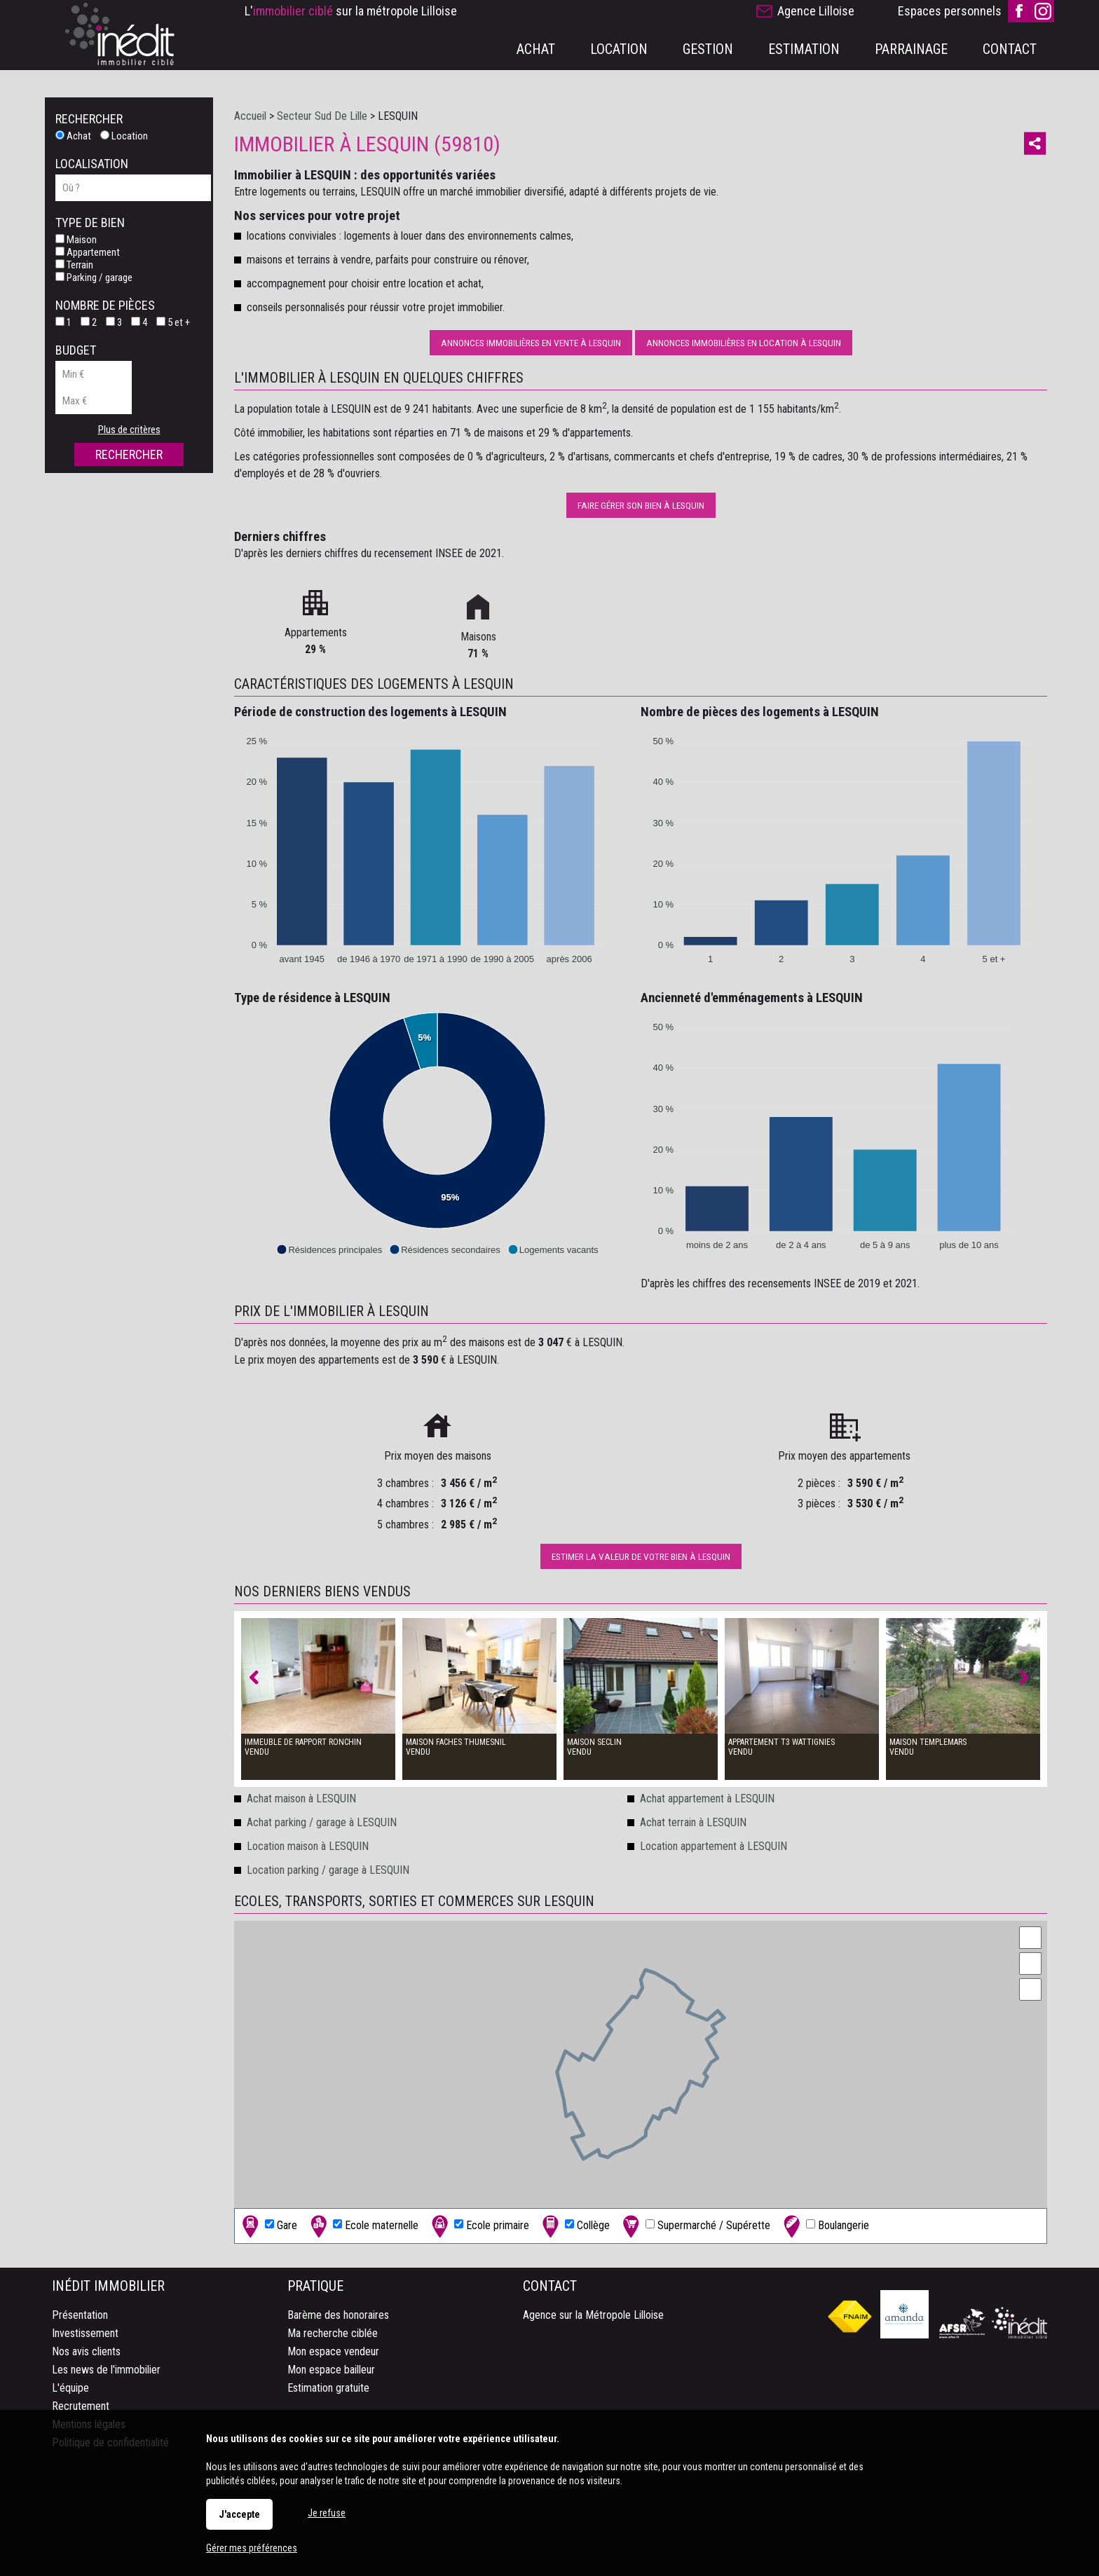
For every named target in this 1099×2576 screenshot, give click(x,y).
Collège (574, 2226)
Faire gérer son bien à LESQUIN (641, 505)
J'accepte (239, 2514)
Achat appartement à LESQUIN (707, 1798)
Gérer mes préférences (251, 2548)
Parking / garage (93, 277)
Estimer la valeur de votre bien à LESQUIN (641, 1556)
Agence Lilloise (815, 11)
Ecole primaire (478, 2226)
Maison (76, 239)
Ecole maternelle (362, 2226)
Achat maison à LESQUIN (301, 1798)
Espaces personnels (950, 11)
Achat (73, 136)
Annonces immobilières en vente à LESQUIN (531, 342)
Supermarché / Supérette (695, 2226)
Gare (268, 2226)
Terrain (74, 265)
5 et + (173, 322)
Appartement (87, 252)
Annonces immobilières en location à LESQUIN (743, 342)
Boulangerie (824, 2226)
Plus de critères (129, 429)
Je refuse (327, 2513)
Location (124, 136)
